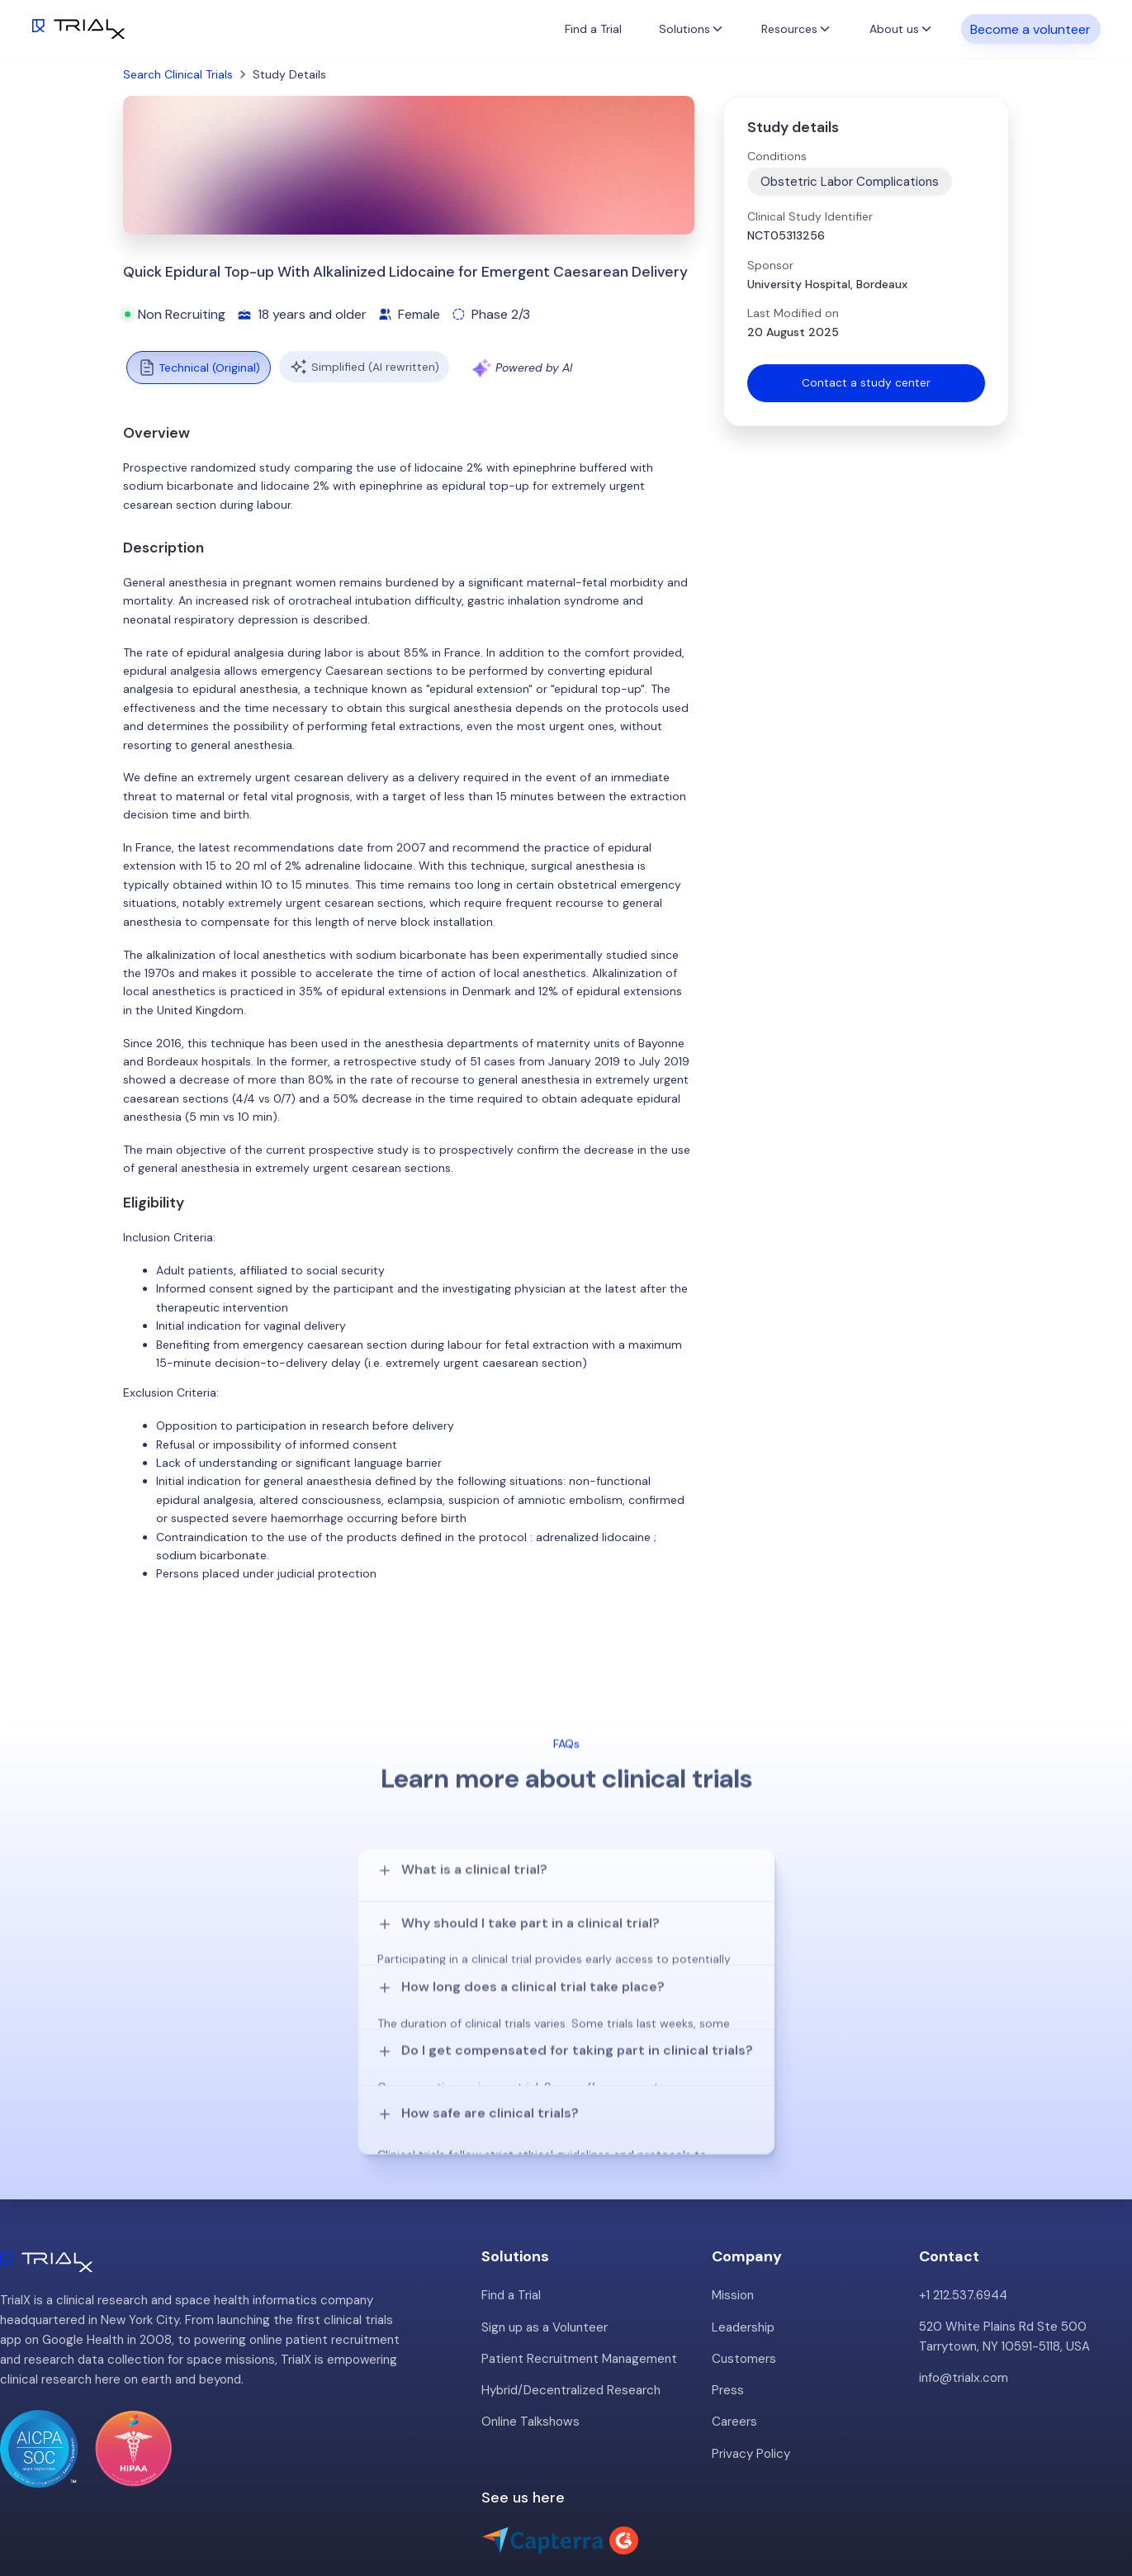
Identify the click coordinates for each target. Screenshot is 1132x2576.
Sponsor (770, 265)
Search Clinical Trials (178, 74)
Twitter (1027, 2507)
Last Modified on (793, 313)
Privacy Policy (751, 2373)
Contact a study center (866, 383)
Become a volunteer (1030, 28)
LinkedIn (1091, 2507)
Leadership (743, 2247)
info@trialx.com (963, 2298)
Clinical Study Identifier (810, 216)
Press (728, 2310)
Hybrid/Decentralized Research (571, 2310)
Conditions (777, 156)
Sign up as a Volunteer (544, 2247)
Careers (734, 2341)
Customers (744, 2278)
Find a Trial (593, 28)
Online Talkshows (530, 2341)
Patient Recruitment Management (579, 2278)
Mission (733, 2216)
